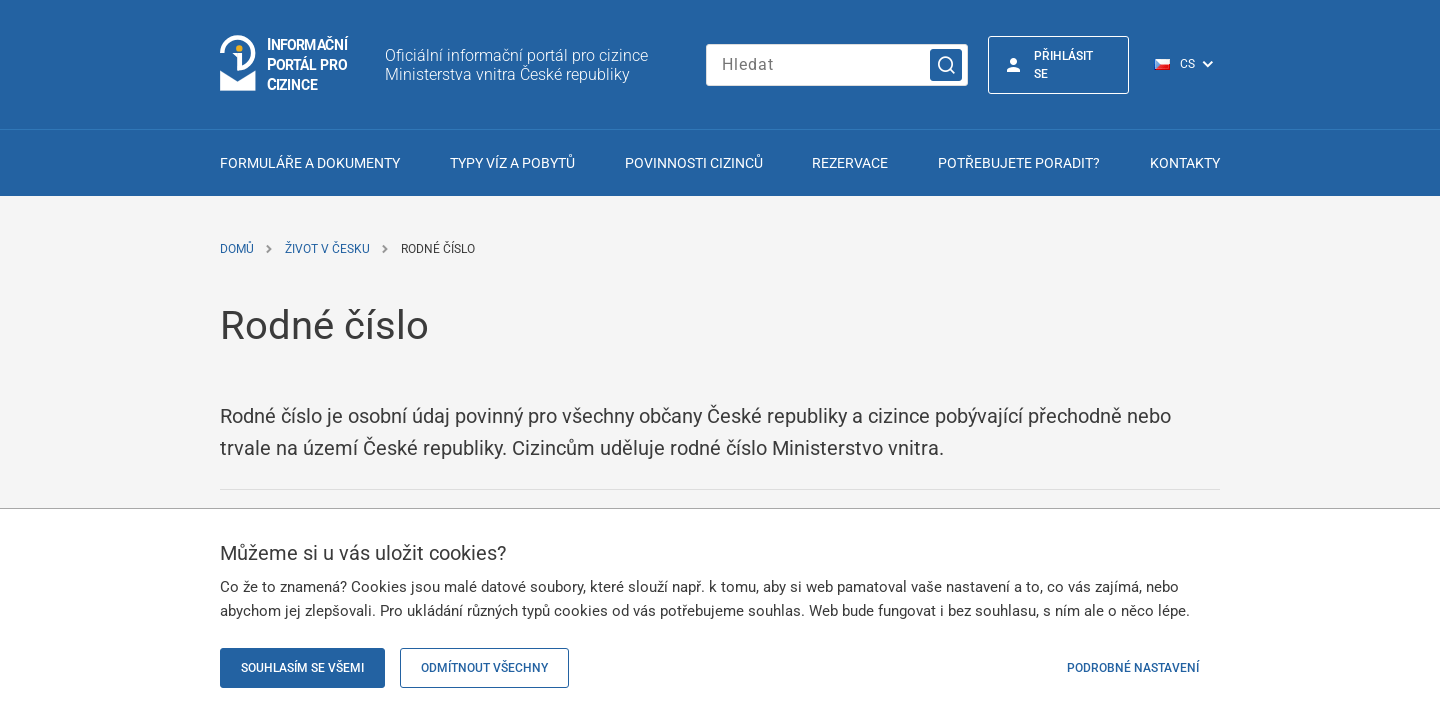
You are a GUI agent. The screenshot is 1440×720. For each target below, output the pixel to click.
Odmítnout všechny (484, 668)
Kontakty (1185, 163)
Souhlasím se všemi (302, 668)
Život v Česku (327, 249)
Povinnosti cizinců (694, 163)
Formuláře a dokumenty (310, 163)
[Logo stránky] (285, 64)
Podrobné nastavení (1133, 668)
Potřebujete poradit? (1019, 163)
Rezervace (850, 163)
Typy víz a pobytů (512, 163)
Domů (237, 249)
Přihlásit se (1063, 65)
